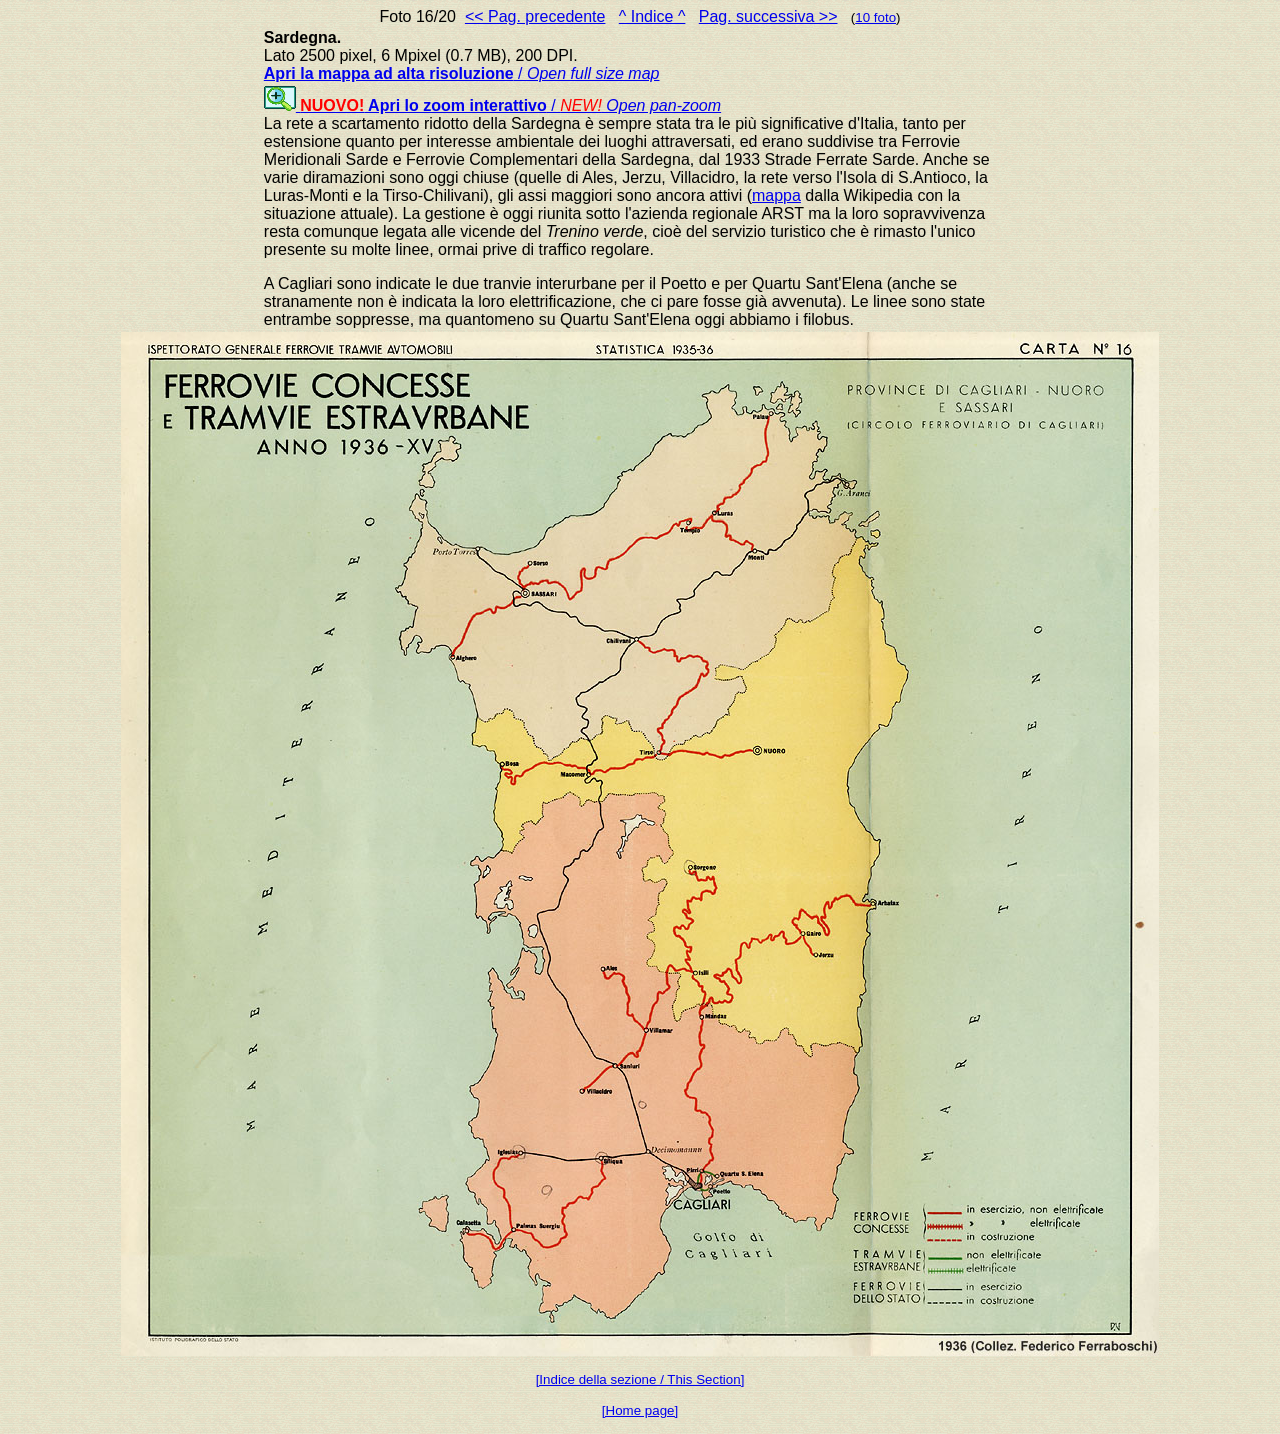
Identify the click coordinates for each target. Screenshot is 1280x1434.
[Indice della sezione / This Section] (640, 1379)
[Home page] (640, 1410)
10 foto (875, 17)
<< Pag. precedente (535, 16)
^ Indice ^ (652, 16)
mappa (776, 195)
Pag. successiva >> (768, 16)
